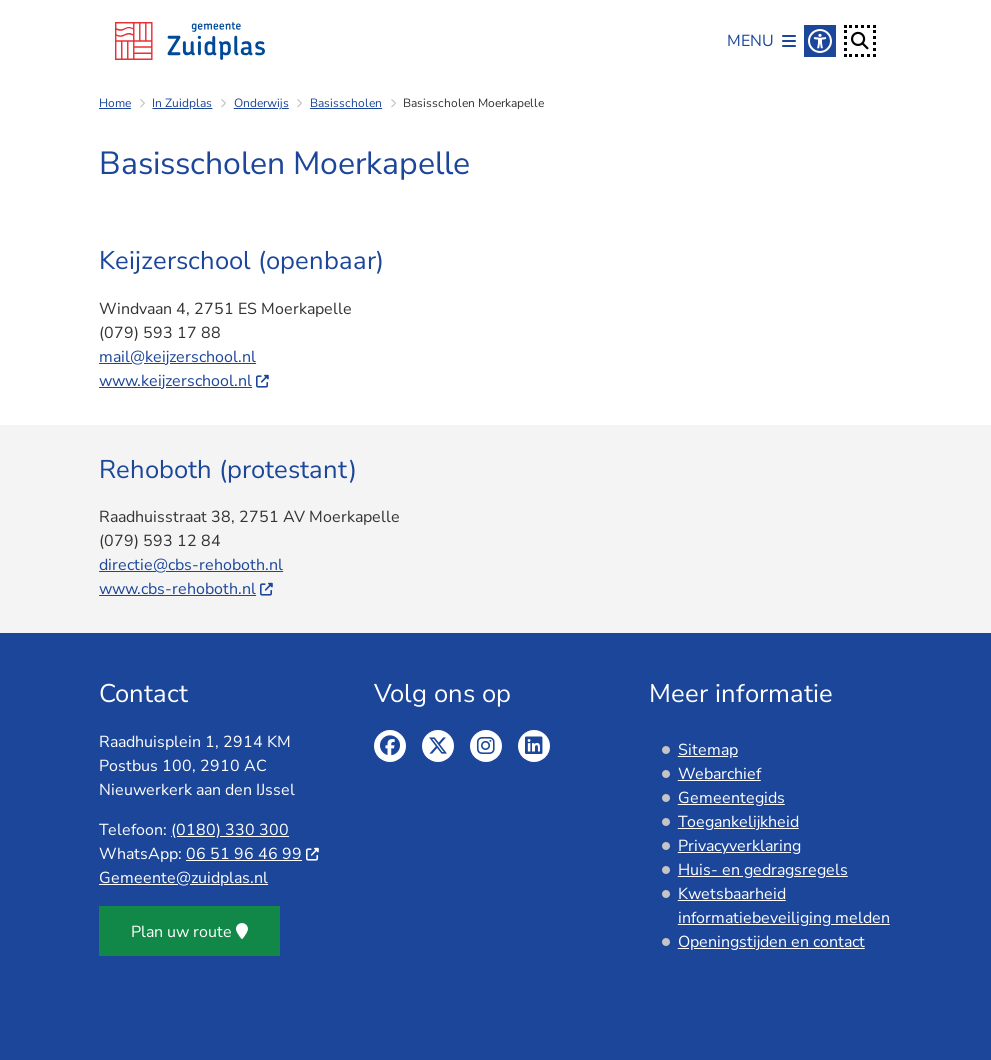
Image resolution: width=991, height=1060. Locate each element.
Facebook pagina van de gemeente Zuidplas (390, 746)
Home (115, 103)
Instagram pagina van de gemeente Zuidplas (486, 746)
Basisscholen (346, 103)
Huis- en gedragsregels (763, 870)
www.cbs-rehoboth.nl (187, 589)
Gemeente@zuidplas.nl (183, 878)
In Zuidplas (182, 103)
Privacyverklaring (739, 846)
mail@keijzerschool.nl (177, 357)
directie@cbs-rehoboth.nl (191, 565)
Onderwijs (261, 103)
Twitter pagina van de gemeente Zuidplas (438, 746)
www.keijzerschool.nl (185, 381)
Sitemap (708, 750)
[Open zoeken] (860, 41)
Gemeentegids (731, 798)
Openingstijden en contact (771, 942)
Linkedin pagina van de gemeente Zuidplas (534, 746)
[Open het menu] (761, 41)
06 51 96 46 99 (253, 854)
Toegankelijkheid (738, 822)
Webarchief (719, 774)
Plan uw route (189, 932)
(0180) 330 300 (230, 830)
